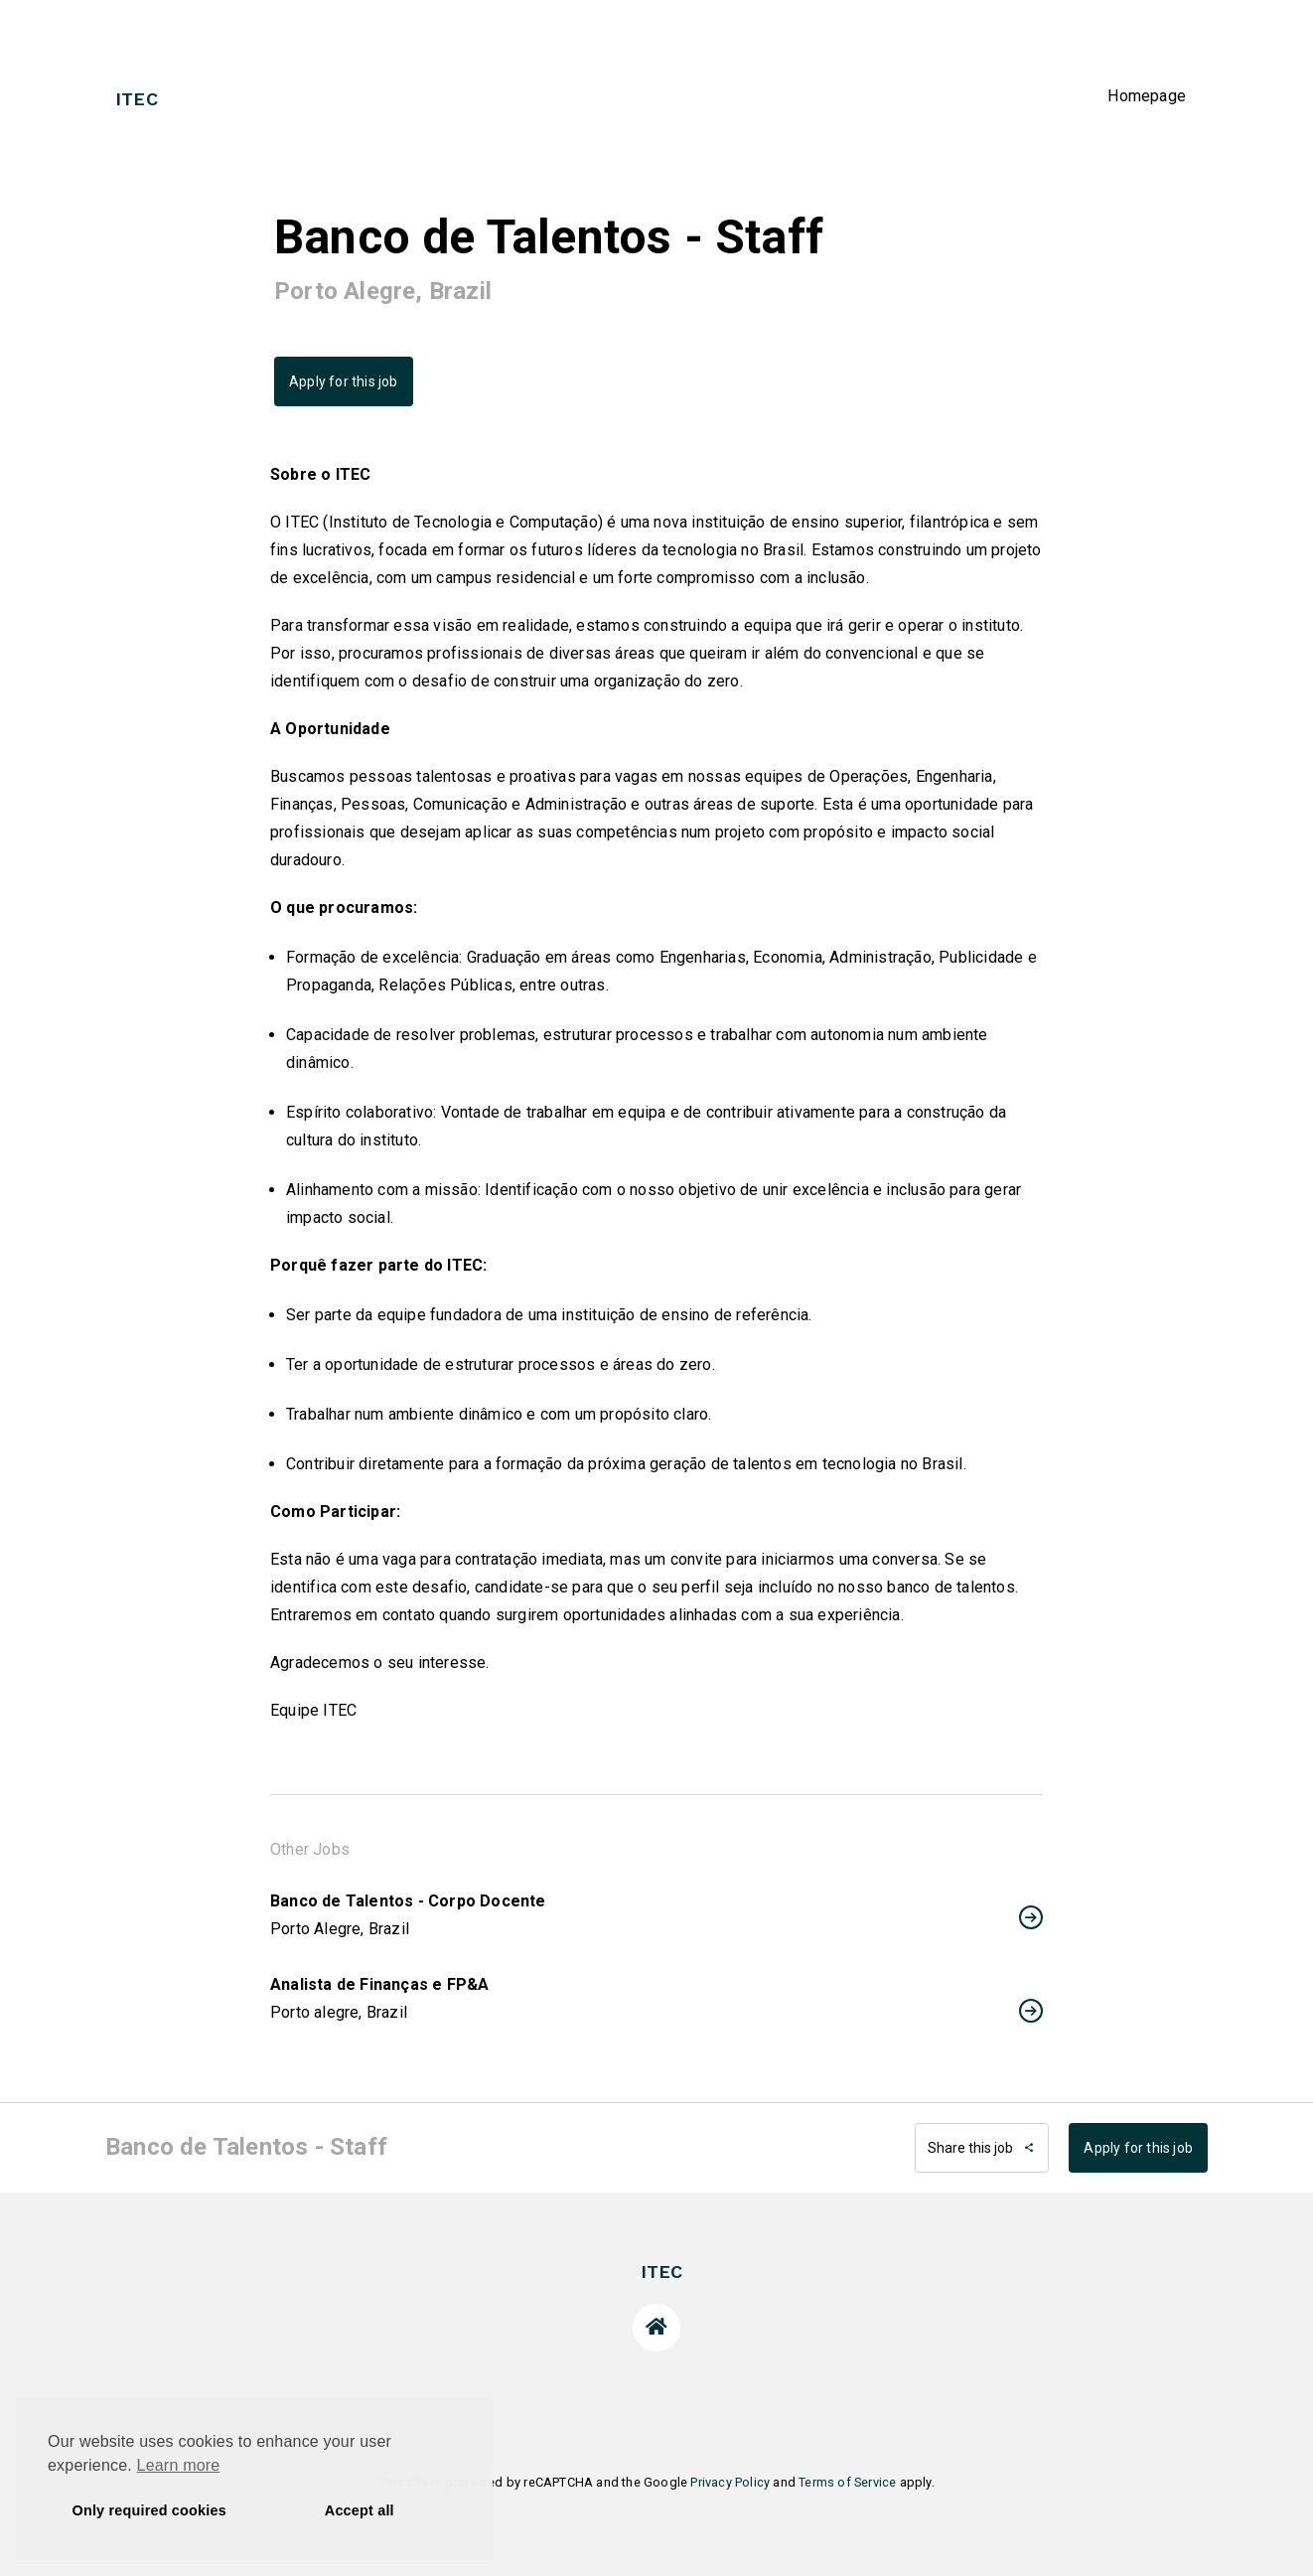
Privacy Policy (730, 2482)
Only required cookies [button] (149, 2510)
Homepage (1146, 95)
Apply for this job (343, 381)
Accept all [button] (359, 2510)
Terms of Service (847, 2482)
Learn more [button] (178, 2465)
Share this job (982, 2148)
